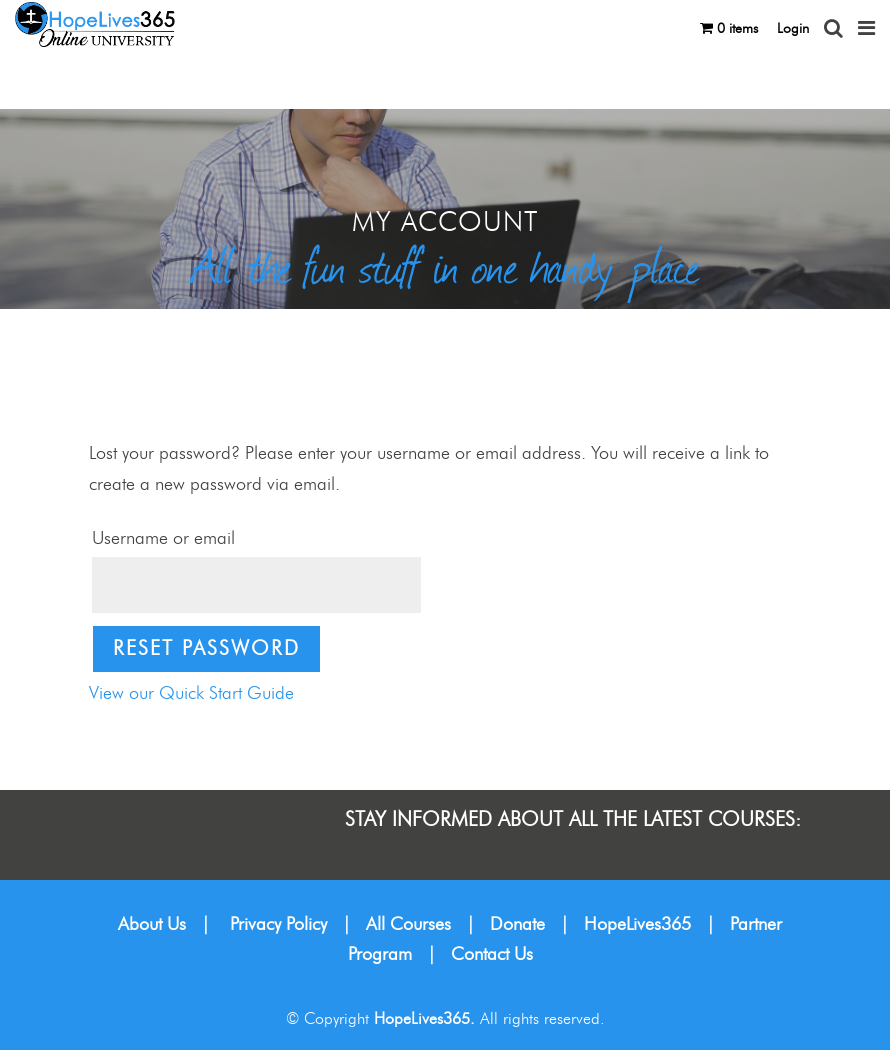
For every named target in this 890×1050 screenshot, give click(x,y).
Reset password (206, 649)
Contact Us (492, 955)
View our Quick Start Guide (191, 694)
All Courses (408, 925)
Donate (517, 925)
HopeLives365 (637, 925)
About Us (152, 925)
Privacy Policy (278, 925)
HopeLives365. (424, 1019)
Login (793, 29)
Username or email (163, 539)
